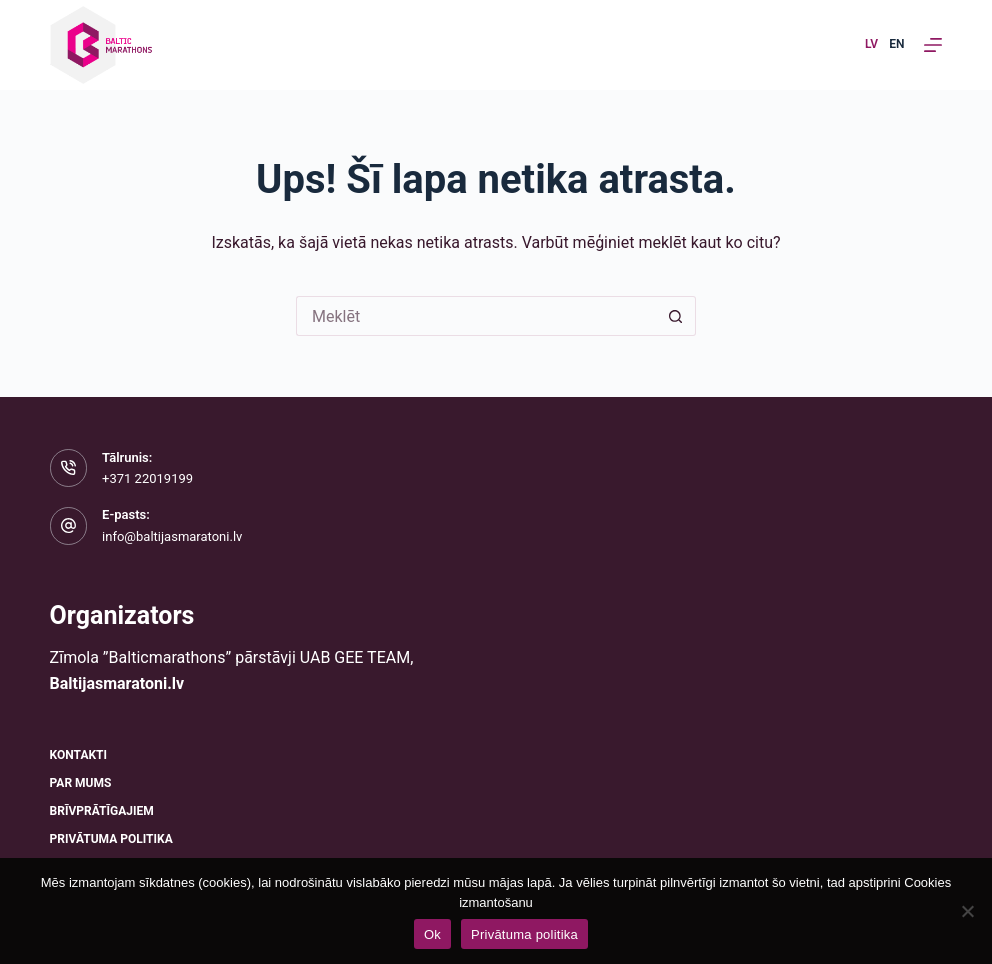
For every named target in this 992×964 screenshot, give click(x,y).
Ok (432, 934)
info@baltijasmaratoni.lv (172, 536)
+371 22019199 (147, 478)
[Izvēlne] (933, 45)
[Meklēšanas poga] (676, 316)
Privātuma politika (111, 839)
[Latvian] (871, 45)
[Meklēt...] (476, 316)
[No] (967, 911)
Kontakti (78, 755)
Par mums (81, 783)
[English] (896, 45)
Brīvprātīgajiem (102, 811)
